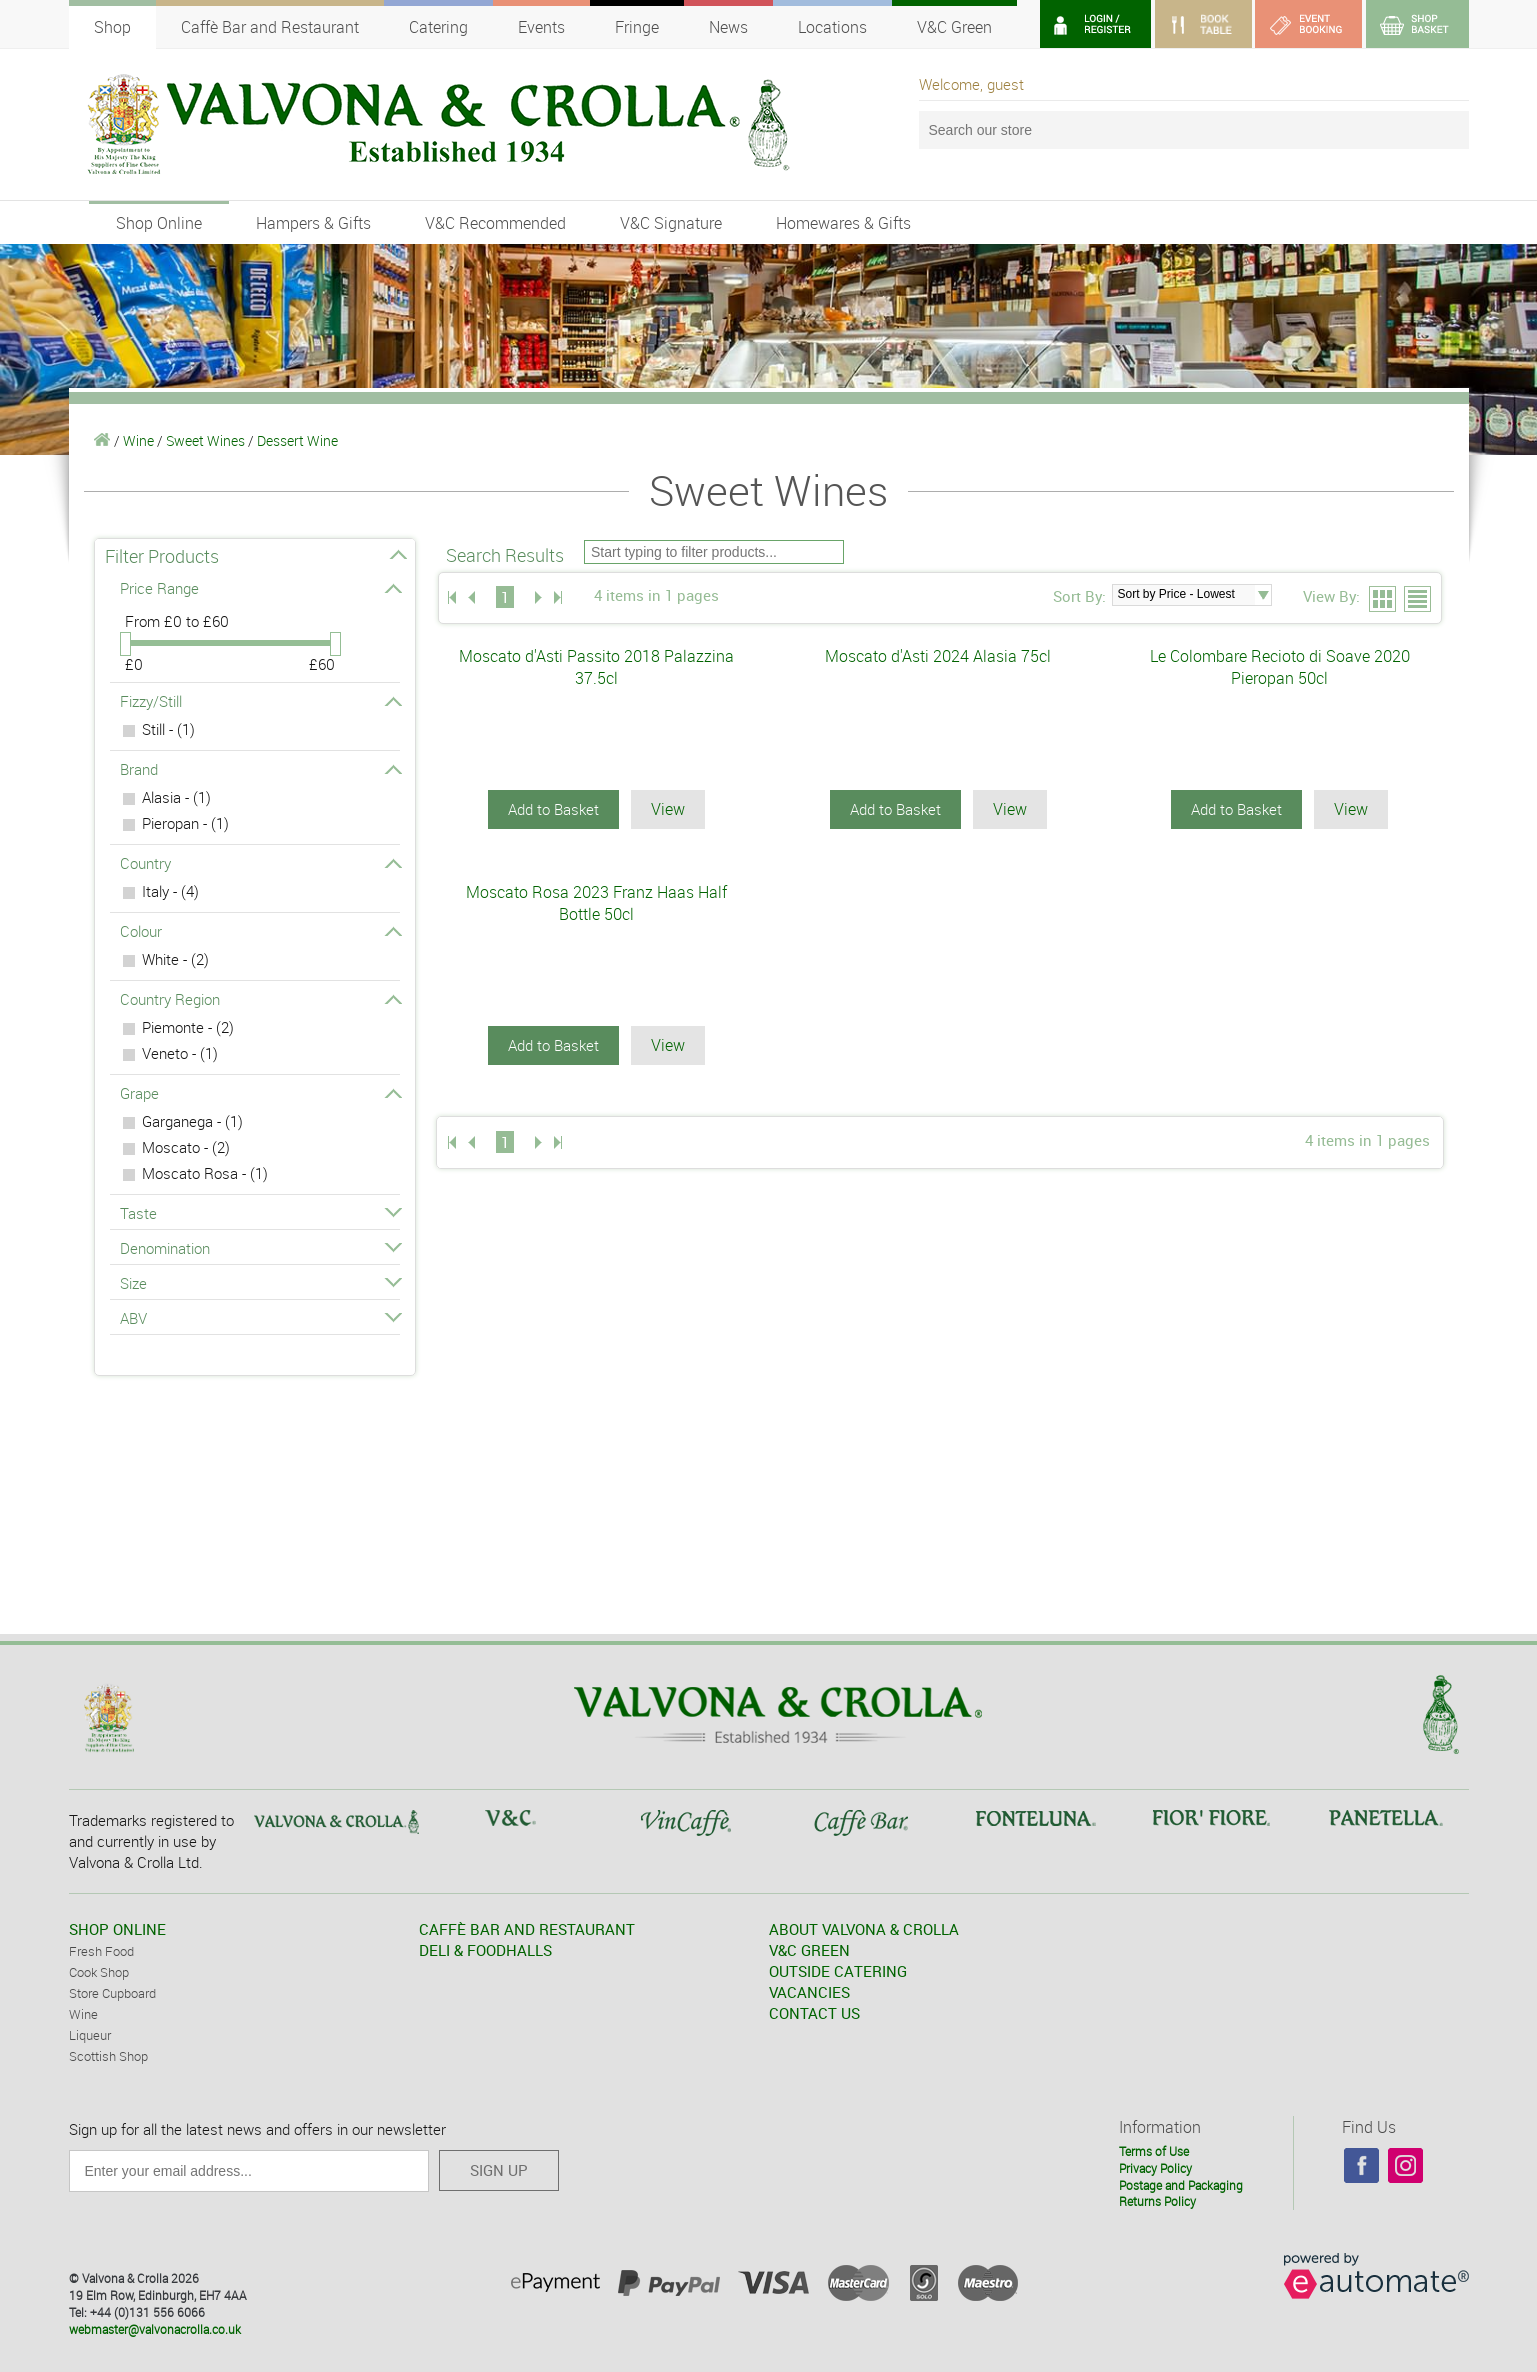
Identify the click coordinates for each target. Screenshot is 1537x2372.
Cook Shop (99, 1972)
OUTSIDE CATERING (838, 1971)
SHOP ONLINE (117, 1929)
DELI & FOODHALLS (485, 1950)
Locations (832, 27)
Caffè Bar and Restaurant (270, 27)
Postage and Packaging (1181, 2185)
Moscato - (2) (186, 1147)
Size (260, 1283)
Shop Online (159, 223)
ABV (260, 1318)
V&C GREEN (809, 1950)
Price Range (260, 588)
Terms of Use (1154, 2151)
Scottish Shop (108, 2056)
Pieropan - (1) (185, 823)
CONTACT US (814, 2013)
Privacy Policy (1155, 2168)
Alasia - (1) (176, 797)
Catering (438, 27)
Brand (260, 769)
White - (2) (175, 959)
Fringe (637, 27)
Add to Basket (553, 809)
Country (260, 863)
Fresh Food (101, 1951)
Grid (1383, 600)
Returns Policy (1157, 2201)
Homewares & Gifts (843, 223)
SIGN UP (499, 2170)
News (728, 27)
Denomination (260, 1248)
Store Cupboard (112, 1993)
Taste (260, 1213)
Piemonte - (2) (188, 1027)
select (1263, 595)
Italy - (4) (170, 891)
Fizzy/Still (260, 701)
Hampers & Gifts (313, 223)
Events (541, 27)
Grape (260, 1093)
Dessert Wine (297, 440)
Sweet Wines (205, 440)
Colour (260, 931)
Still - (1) (168, 729)
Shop (112, 27)
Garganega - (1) (192, 1121)
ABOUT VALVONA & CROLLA (864, 1929)
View (668, 809)
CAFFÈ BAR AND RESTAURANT (527, 1929)
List (1418, 600)
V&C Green (954, 27)
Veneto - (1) (180, 1053)
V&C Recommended (495, 223)
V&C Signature (671, 223)
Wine (138, 440)
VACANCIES (809, 1992)
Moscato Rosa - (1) (205, 1173)
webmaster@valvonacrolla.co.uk (155, 2329)
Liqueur (90, 2035)
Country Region (260, 999)
